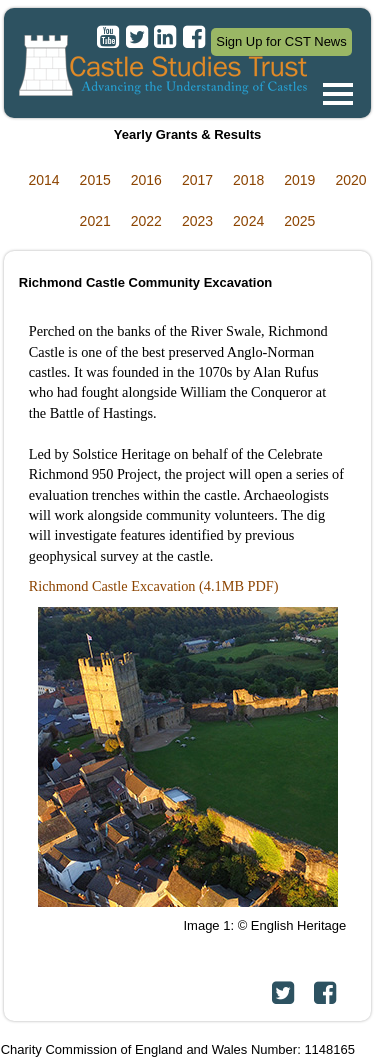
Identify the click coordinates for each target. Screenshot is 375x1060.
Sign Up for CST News (281, 41)
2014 (43, 180)
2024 (248, 221)
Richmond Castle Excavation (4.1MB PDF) (154, 586)
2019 (299, 180)
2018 (248, 180)
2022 (146, 221)
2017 (197, 180)
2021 (95, 221)
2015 (95, 180)
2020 (350, 180)
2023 (197, 221)
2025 (299, 221)
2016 (146, 180)
